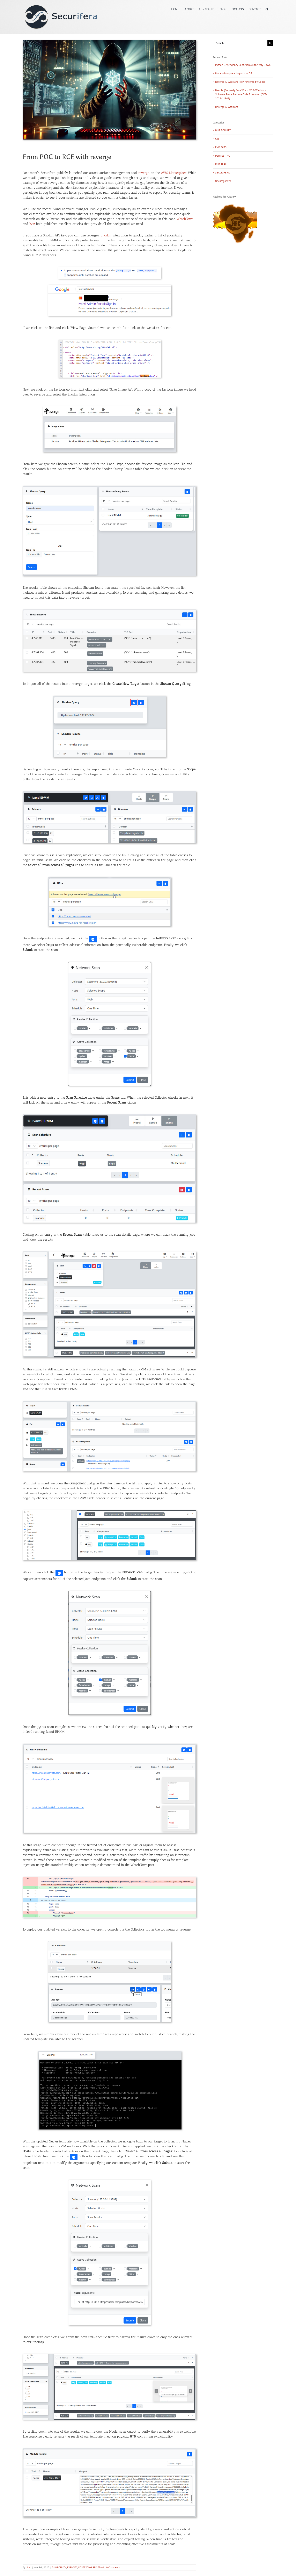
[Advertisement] (243, 316)
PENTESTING (85, 2567)
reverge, (144, 173)
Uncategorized (223, 181)
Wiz (32, 224)
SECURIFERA (222, 172)
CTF (217, 139)
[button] (267, 9)
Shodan (106, 235)
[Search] (270, 43)
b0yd (28, 2567)
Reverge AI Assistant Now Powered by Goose (240, 82)
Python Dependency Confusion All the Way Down (243, 65)
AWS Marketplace (173, 173)
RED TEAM (98, 2567)
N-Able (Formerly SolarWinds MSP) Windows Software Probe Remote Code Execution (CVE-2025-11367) (241, 94)
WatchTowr (185, 219)
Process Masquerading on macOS (233, 73)
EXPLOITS (72, 2567)
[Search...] (240, 43)
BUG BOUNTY (59, 2567)
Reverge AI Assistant (226, 107)
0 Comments (113, 2567)
